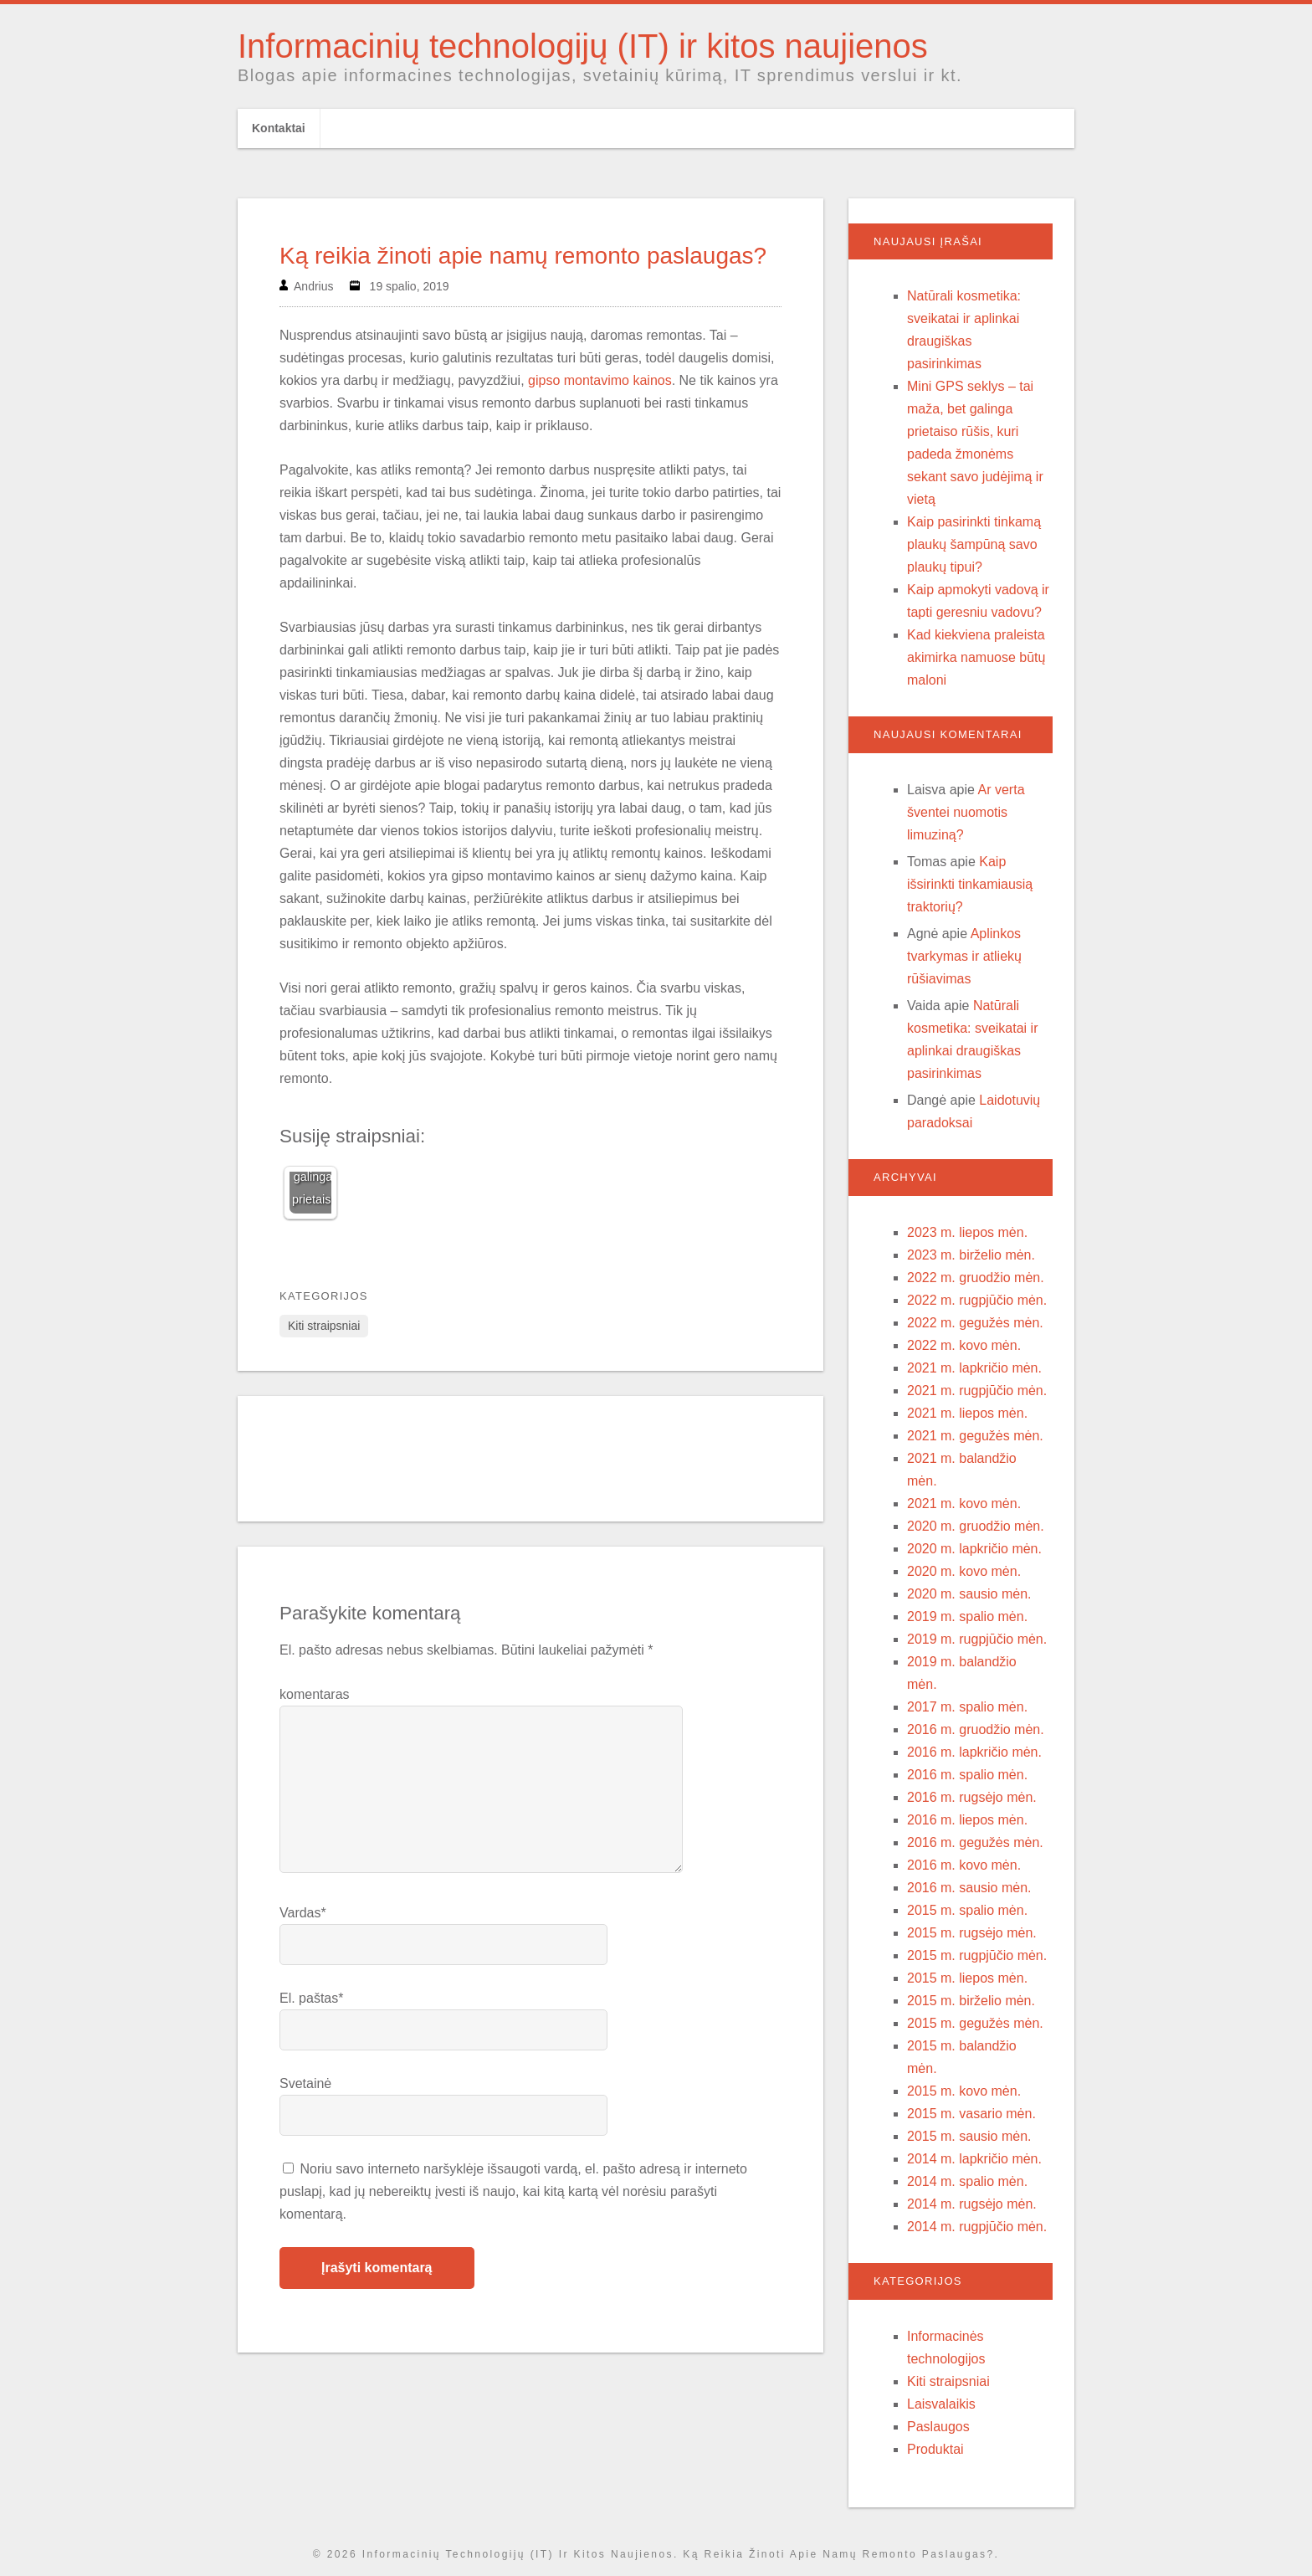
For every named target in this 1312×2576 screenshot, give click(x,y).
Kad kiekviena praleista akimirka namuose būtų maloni (976, 657)
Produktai (935, 2449)
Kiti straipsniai (324, 1325)
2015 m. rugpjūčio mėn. (977, 1955)
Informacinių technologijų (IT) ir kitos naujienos (583, 46)
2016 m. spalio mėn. (967, 1775)
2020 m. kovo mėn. (964, 1571)
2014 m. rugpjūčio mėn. (977, 2226)
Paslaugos (938, 2426)
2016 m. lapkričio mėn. (974, 1752)
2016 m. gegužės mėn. (975, 1842)
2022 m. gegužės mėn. (975, 1323)
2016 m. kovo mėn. (964, 1865)
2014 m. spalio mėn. (967, 2181)
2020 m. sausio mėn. (969, 1594)
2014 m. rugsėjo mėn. (972, 2204)
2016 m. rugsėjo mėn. (972, 1797)
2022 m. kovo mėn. (964, 1345)
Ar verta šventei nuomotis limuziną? (966, 812)
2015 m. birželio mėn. (971, 2001)
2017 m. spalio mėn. (967, 1707)
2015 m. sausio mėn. (969, 2136)
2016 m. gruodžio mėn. (975, 1729)
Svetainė (305, 2083)
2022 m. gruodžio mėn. (975, 1277)
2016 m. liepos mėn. (967, 1820)
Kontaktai (278, 128)
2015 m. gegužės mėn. (975, 2023)
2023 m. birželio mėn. (971, 1255)
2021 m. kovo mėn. (964, 1503)
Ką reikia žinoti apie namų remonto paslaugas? (522, 256)
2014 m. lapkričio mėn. (974, 2159)
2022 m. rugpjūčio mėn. (977, 1300)
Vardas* (302, 1913)
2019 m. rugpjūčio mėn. (977, 1639)
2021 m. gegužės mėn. (975, 1436)
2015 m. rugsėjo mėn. (972, 1933)
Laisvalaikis (941, 2404)
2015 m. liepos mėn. (967, 1978)
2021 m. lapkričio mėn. (974, 1368)
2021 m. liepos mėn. (967, 1413)
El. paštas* (311, 1998)
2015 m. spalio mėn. (967, 1910)
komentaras (314, 1694)
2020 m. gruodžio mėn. (975, 1526)
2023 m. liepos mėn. (967, 1232)
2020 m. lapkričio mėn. (974, 1549)
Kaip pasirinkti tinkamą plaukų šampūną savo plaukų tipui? (974, 544)
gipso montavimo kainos (600, 380)
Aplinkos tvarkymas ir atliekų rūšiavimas (964, 956)
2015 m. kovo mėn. (964, 2091)
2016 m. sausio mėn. (969, 1888)
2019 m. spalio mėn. (967, 1616)
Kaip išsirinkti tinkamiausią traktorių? (970, 884)
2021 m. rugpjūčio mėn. (977, 1390)
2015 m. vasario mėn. (971, 2113)
